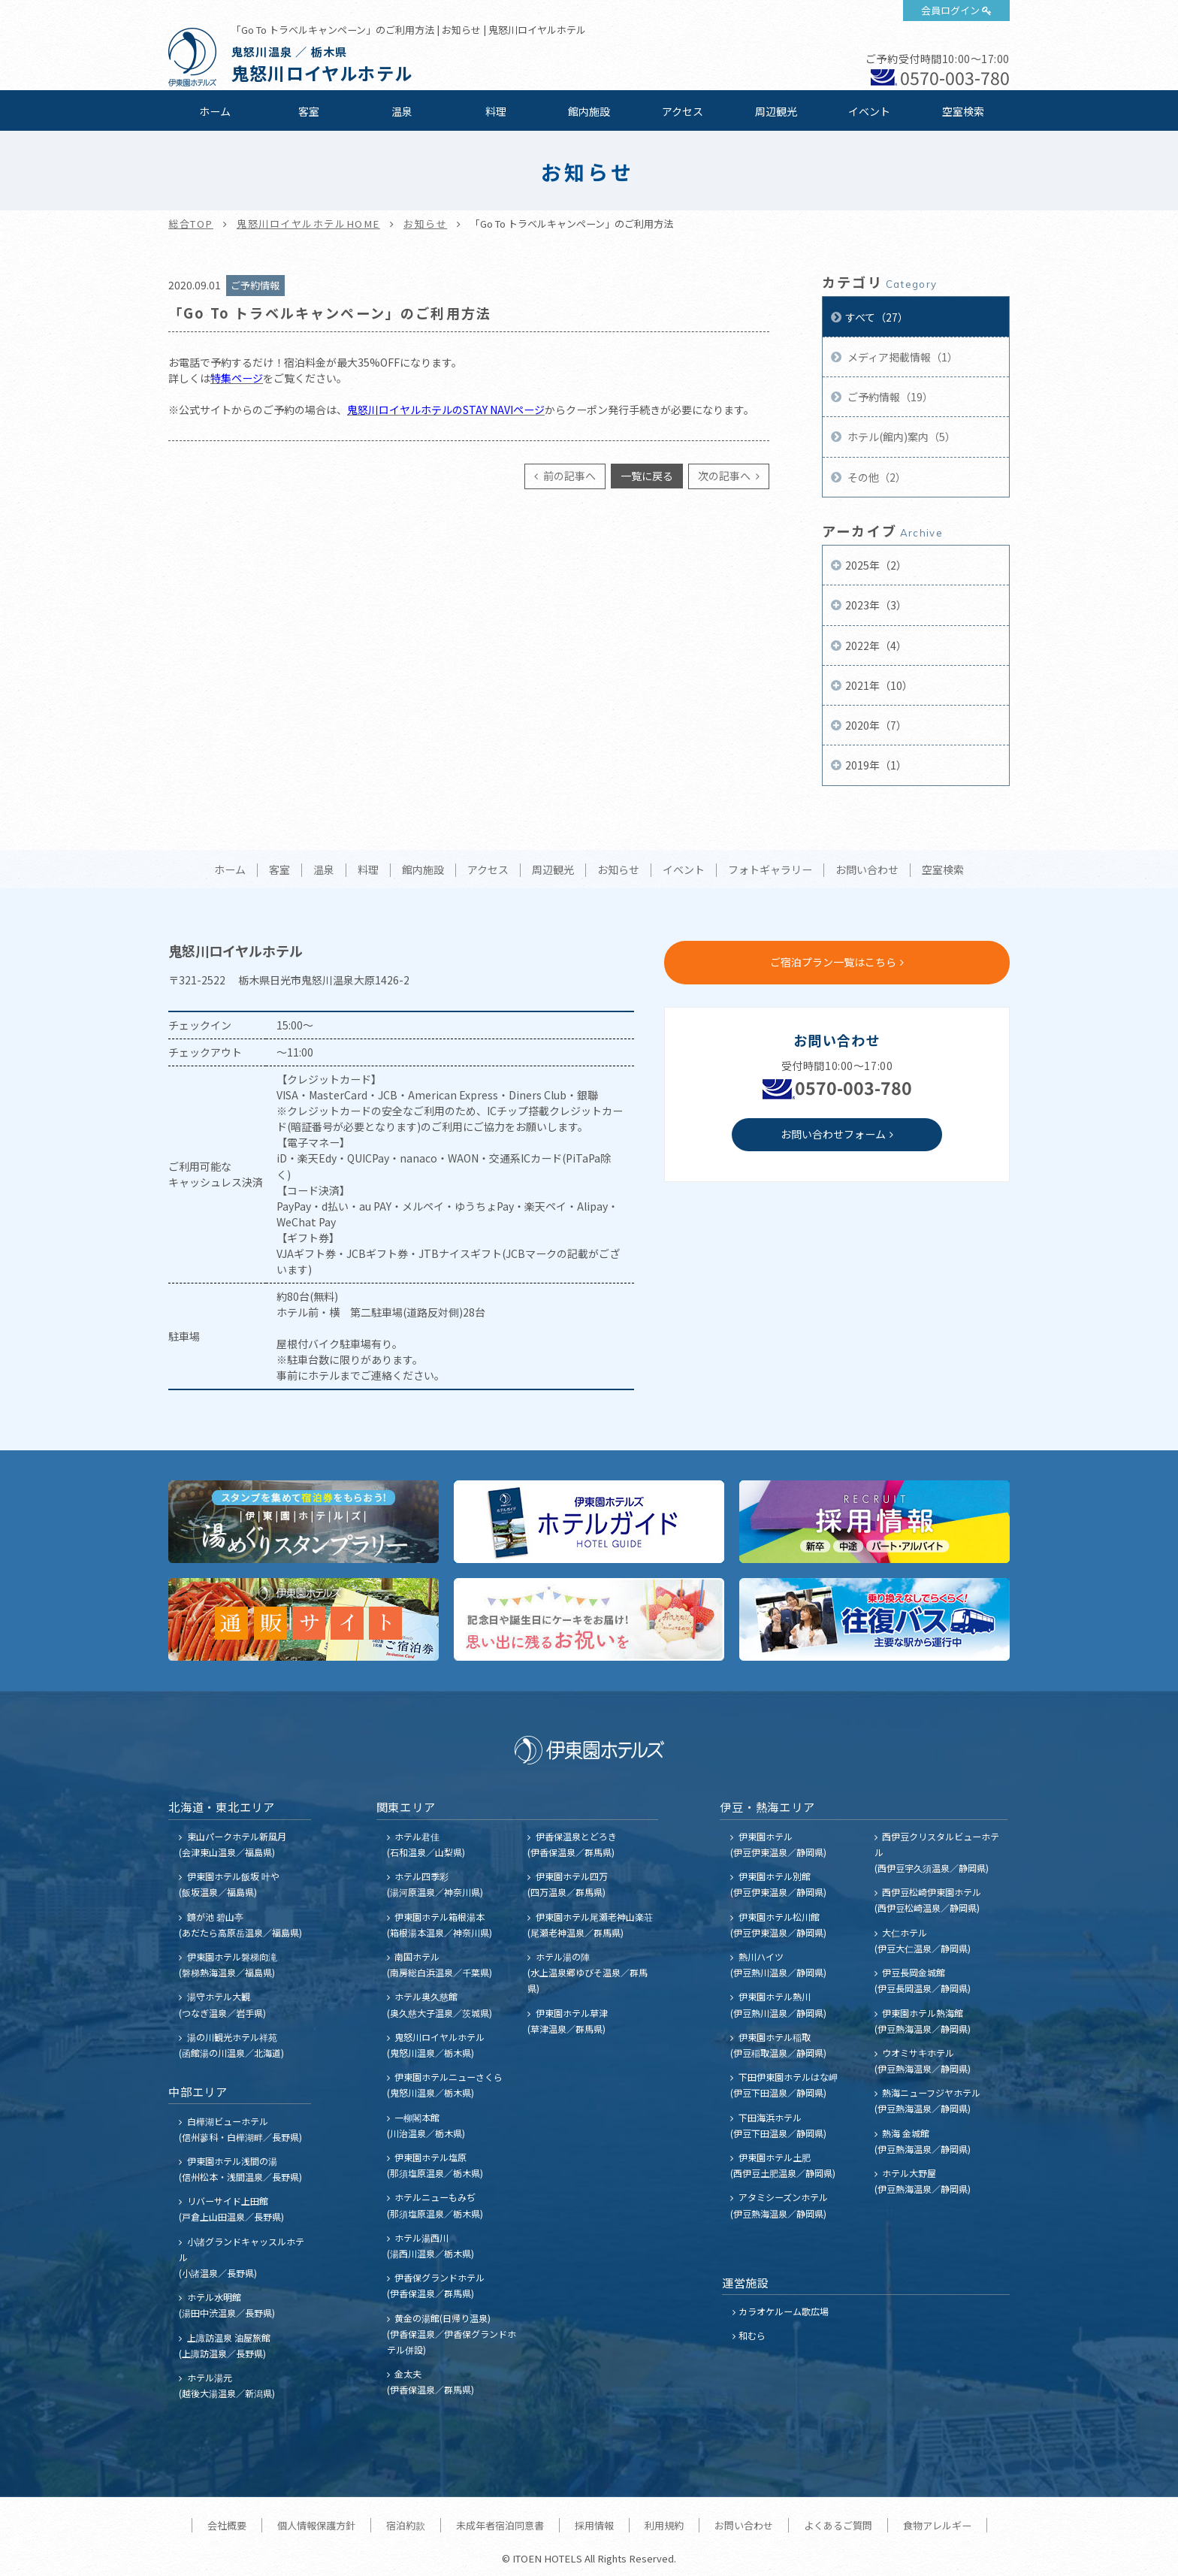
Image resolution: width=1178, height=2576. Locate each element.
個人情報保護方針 (316, 2525)
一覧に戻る (647, 475)
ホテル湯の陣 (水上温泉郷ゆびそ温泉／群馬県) (587, 1972)
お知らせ (425, 223)
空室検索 (963, 111)
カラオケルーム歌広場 (784, 2311)
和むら (752, 2335)
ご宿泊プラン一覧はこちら (833, 961)
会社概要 (226, 2525)
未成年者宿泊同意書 (500, 2525)
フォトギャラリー (770, 870)
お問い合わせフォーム (833, 1133)
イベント (869, 111)
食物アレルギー (937, 2525)
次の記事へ (725, 475)
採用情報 (594, 2525)
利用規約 (664, 2525)
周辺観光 (776, 111)
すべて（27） (876, 317)
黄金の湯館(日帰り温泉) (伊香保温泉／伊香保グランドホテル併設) (451, 2333)
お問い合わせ (867, 870)
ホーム (215, 111)
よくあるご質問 (838, 2525)
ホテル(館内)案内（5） (900, 436)
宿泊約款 (405, 2525)
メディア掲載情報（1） (901, 356)
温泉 (401, 111)
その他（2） (875, 477)
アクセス (682, 111)
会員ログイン (950, 10)
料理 (495, 111)
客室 (308, 111)
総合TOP (190, 223)
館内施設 (589, 111)
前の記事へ (568, 475)
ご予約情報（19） (889, 396)
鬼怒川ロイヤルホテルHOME (308, 223)
